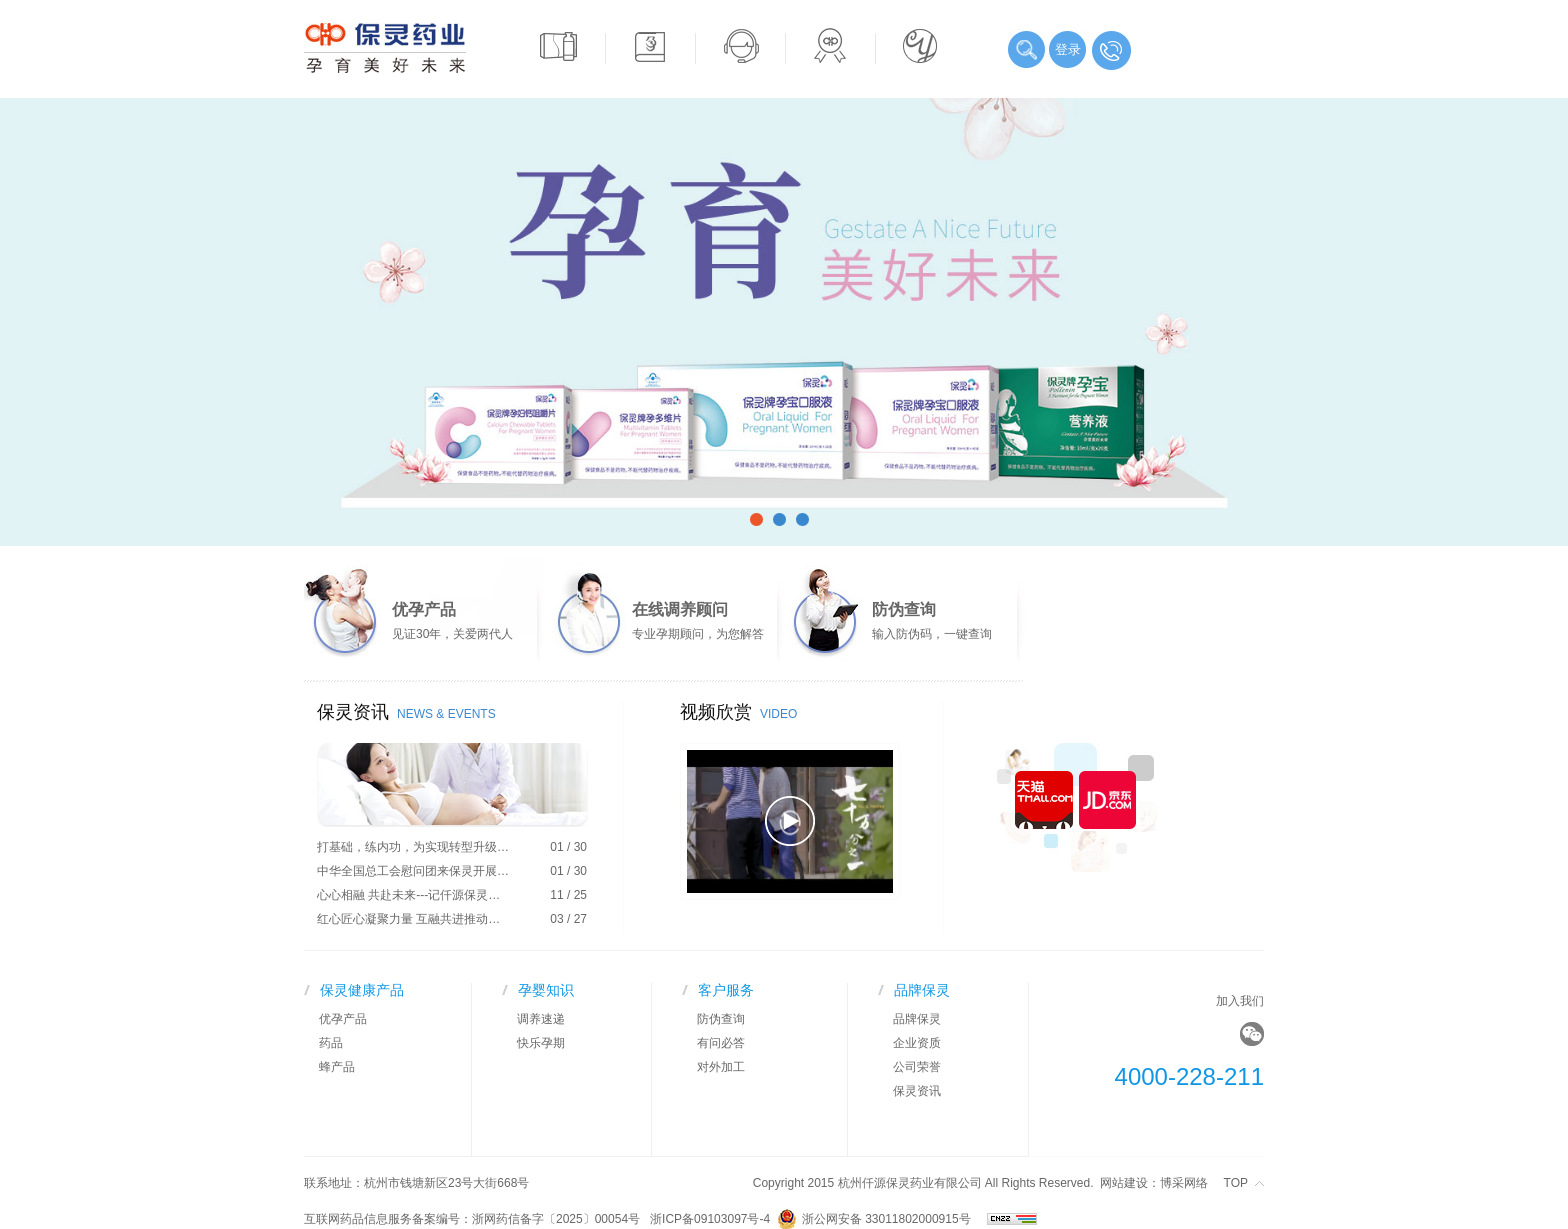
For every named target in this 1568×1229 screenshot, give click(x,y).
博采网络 (1184, 1183)
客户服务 (726, 990)
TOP (1236, 1183)
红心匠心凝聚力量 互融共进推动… (408, 919)
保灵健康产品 (362, 990)
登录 (1068, 49)
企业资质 (917, 1043)
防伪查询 (721, 1019)
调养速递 (541, 1019)
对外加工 (721, 1067)
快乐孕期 (541, 1043)
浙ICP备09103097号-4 (713, 1219)
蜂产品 (337, 1067)
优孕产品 (343, 1019)
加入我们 (1240, 1001)
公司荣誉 (917, 1067)
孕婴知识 (546, 990)
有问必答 (721, 1043)
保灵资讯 (917, 1091)
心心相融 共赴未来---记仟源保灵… (408, 895)
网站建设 (1124, 1183)
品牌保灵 (922, 990)
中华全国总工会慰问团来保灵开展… (413, 871)
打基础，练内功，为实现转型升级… (413, 847)
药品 (331, 1043)
